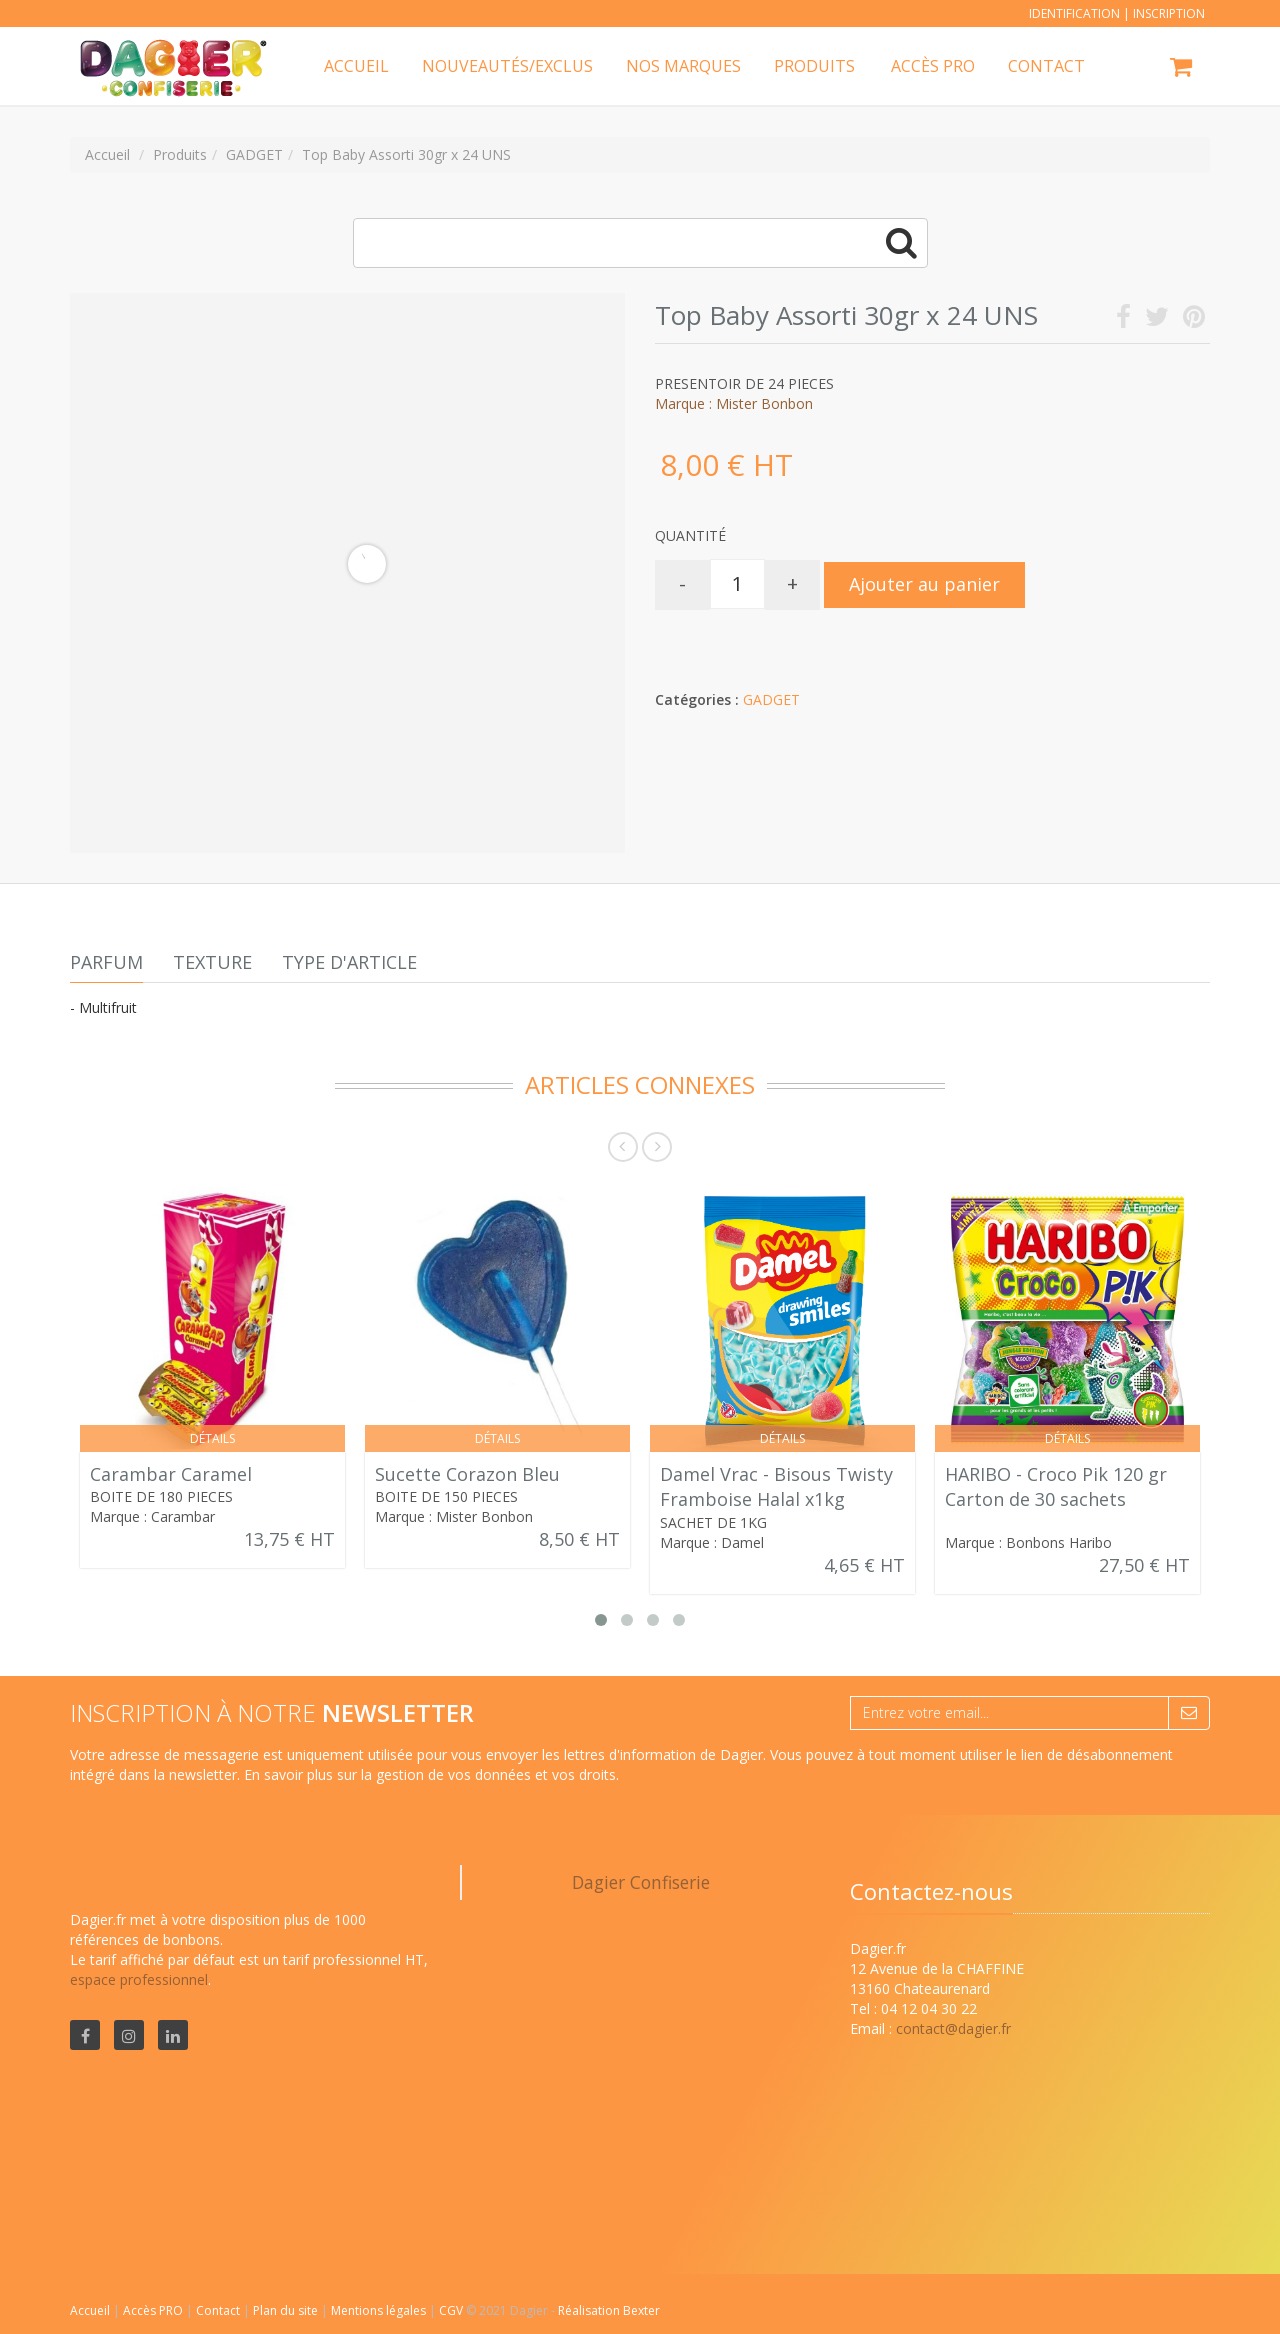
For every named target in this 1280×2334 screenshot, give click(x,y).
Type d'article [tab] (349, 962)
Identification (1074, 13)
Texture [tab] (212, 962)
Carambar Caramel (171, 1474)
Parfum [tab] (106, 962)
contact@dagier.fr (953, 2028)
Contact (219, 2310)
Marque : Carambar (152, 1516)
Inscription (1169, 13)
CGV (452, 2310)
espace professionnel (139, 1979)
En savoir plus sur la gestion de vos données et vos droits (430, 1774)
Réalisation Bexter (609, 2310)
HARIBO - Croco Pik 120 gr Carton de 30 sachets (1056, 1487)
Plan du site (287, 2310)
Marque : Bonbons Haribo (1028, 1542)
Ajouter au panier (924, 584)
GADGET (771, 699)
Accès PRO (154, 2310)
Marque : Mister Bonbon (734, 403)
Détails (212, 1438)
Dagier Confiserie (641, 1882)
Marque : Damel (712, 1542)
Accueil (90, 2310)
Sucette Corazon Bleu (467, 1474)
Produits (814, 66)
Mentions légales (380, 2310)
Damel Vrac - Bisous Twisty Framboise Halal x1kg (776, 1487)
